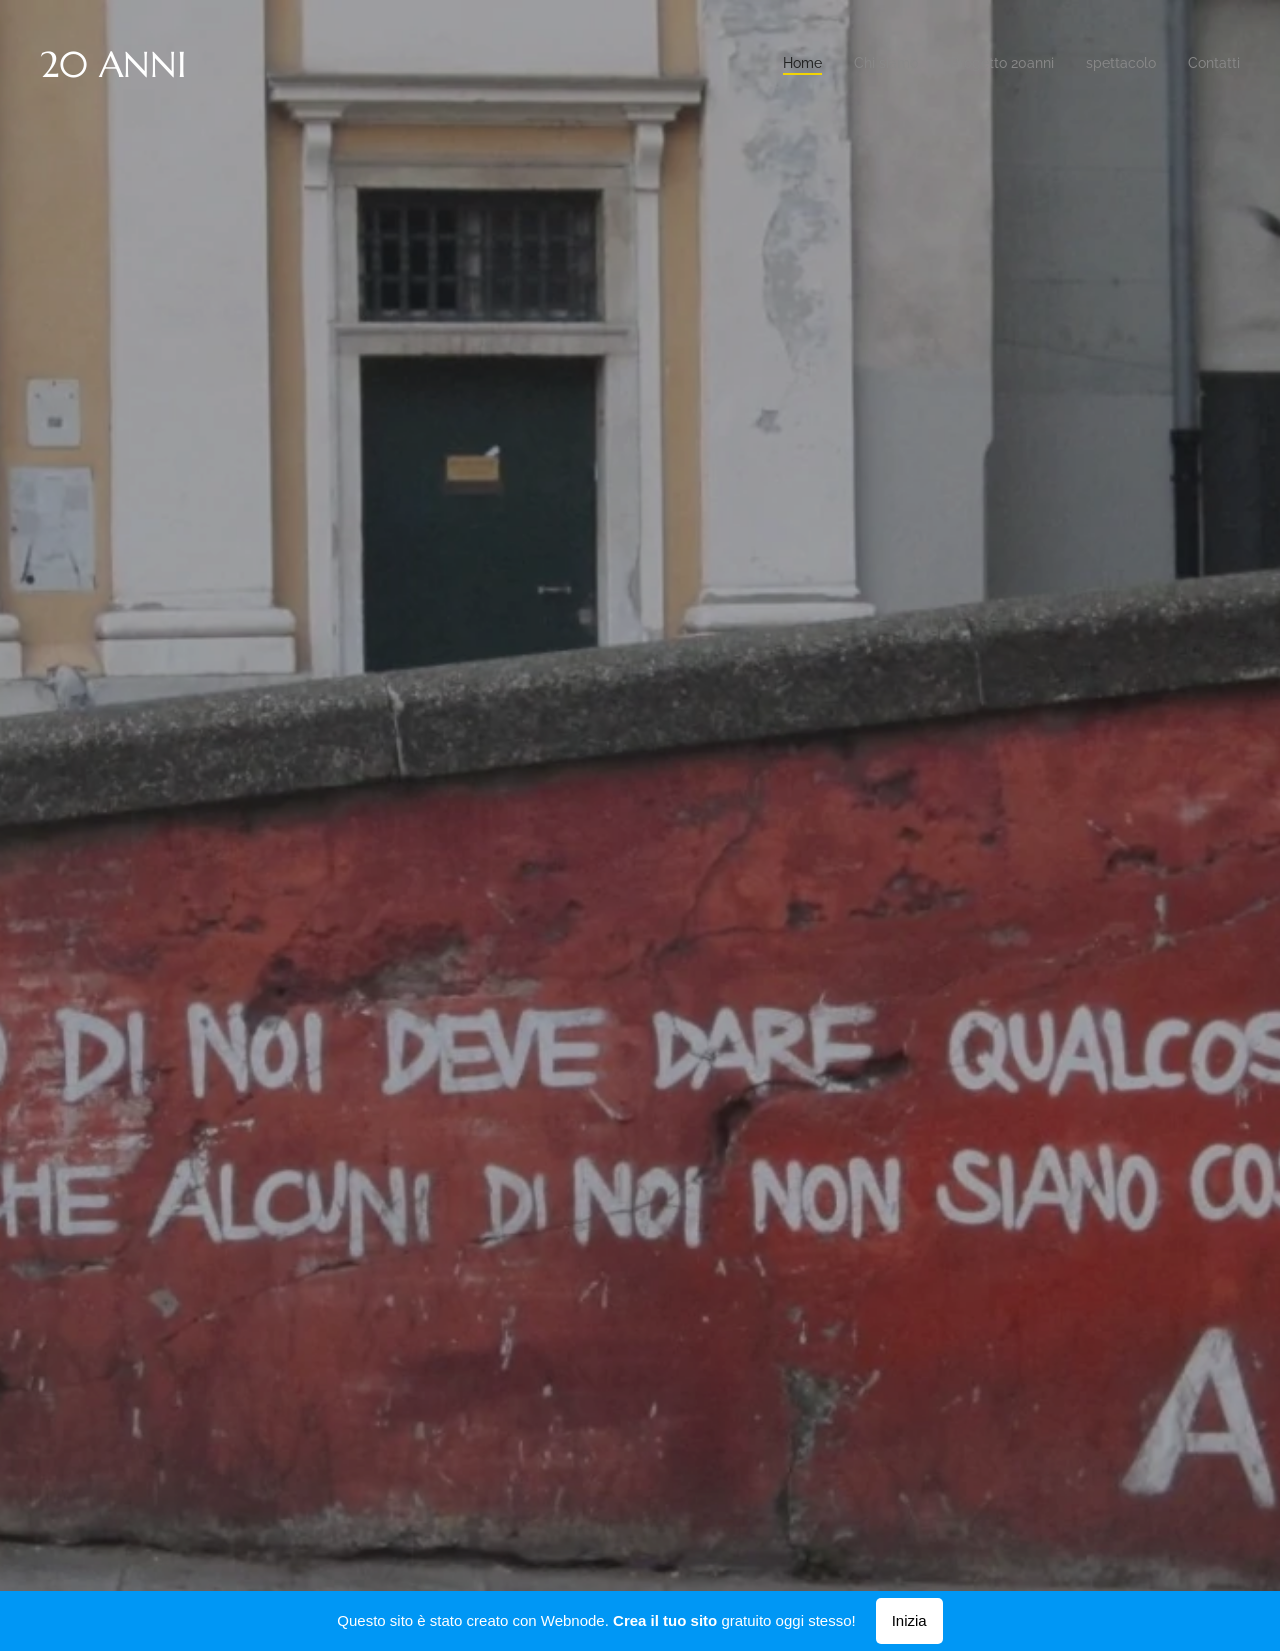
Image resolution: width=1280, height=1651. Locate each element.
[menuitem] (1117, 65)
